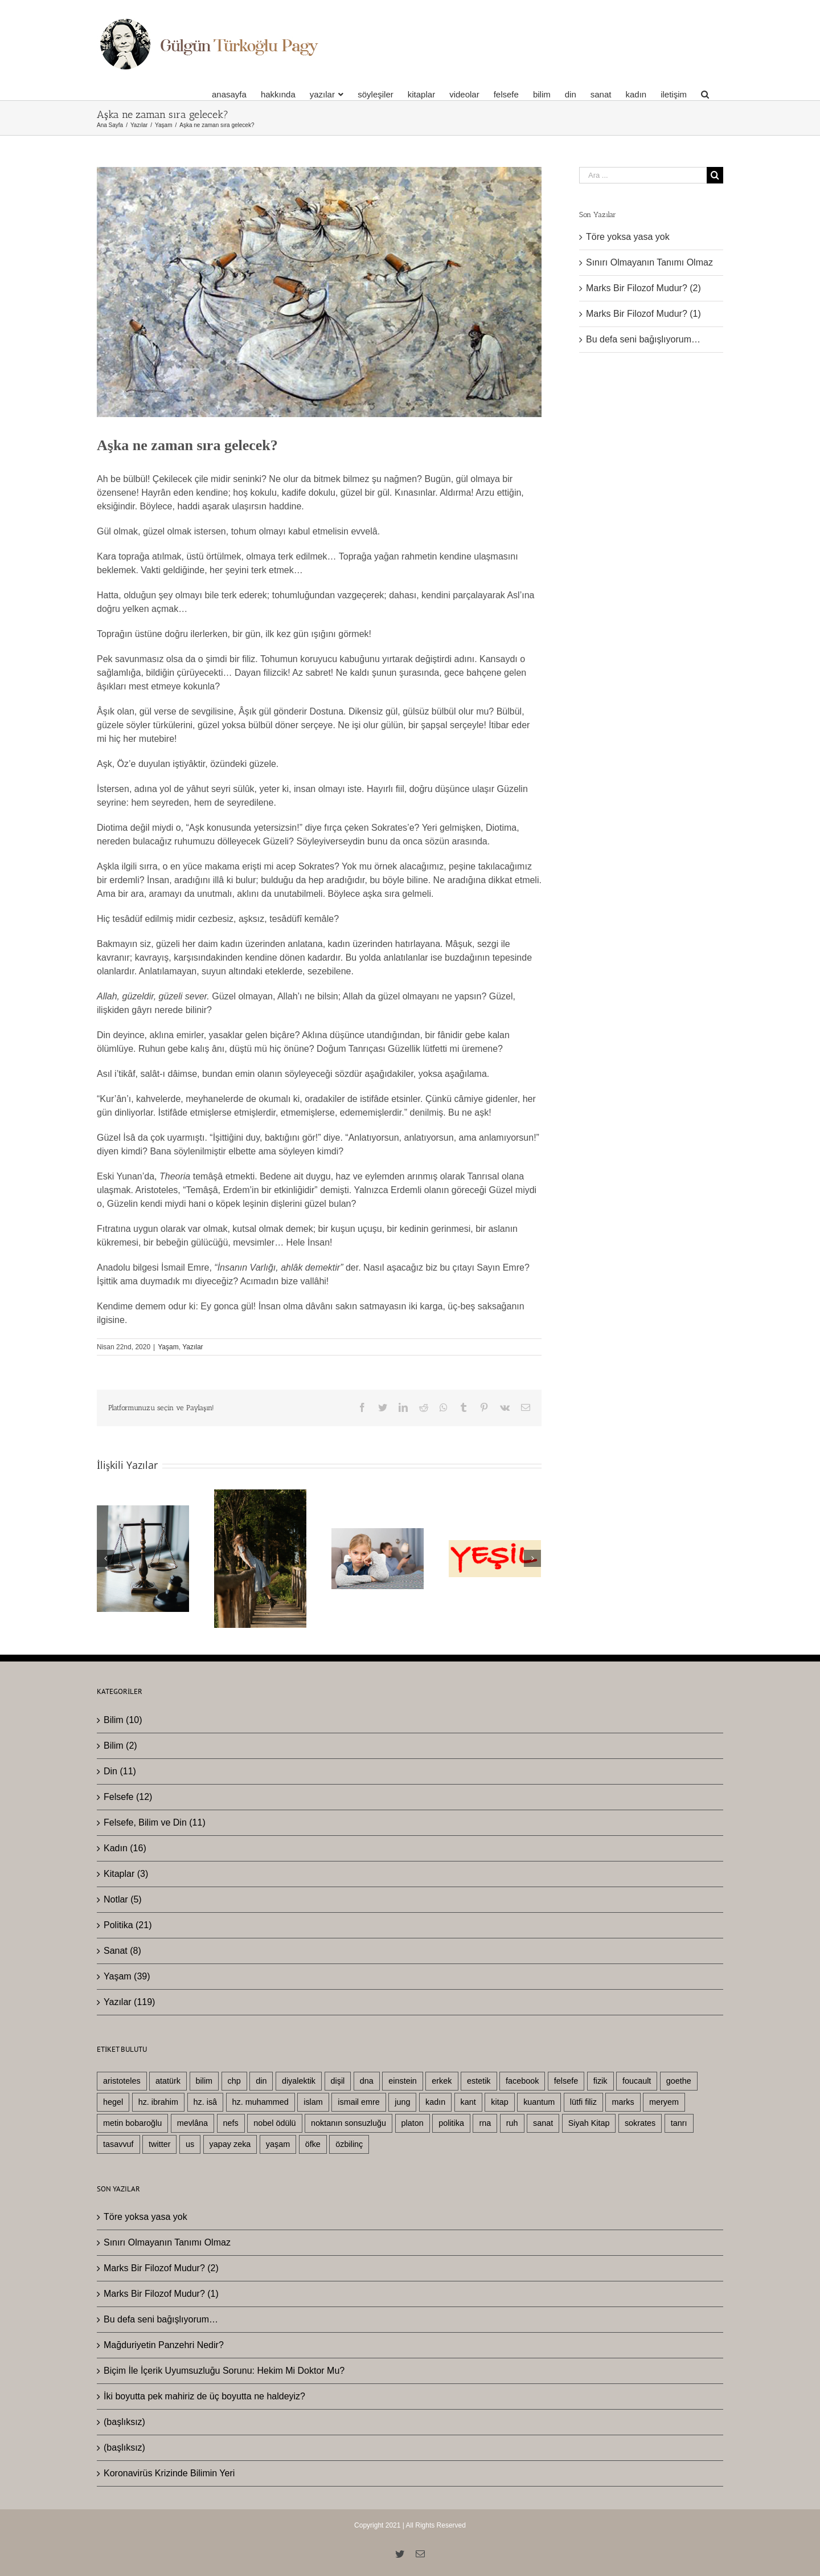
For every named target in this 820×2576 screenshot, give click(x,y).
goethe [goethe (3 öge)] (678, 2080)
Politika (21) (127, 1925)
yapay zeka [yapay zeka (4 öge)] (230, 2144)
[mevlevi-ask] (319, 292)
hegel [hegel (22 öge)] (113, 2101)
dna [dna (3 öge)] (367, 2080)
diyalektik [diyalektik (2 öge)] (298, 2080)
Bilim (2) (120, 1745)
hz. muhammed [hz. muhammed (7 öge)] (260, 2101)
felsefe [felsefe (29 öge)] (566, 2080)
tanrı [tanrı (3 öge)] (679, 2123)
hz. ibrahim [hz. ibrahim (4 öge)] (158, 2101)
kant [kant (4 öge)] (468, 2101)
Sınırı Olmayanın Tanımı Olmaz (649, 262)
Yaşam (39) (127, 1976)
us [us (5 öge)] (190, 2144)
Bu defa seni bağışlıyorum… (643, 339)
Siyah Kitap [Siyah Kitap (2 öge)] (589, 2123)
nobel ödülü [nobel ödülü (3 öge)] (274, 2123)
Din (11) (120, 1771)
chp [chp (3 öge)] (234, 2080)
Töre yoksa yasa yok (628, 237)
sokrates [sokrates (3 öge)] (640, 2123)
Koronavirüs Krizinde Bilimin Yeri (169, 2473)
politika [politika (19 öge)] (451, 2123)
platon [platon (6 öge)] (412, 2123)
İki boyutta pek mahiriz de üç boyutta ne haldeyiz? (204, 2396)
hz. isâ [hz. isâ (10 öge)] (206, 2101)
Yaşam (168, 1347)
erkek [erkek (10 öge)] (442, 2080)
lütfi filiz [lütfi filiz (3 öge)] (583, 2101)
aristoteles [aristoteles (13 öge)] (122, 2080)
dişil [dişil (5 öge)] (338, 2080)
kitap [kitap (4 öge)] (499, 2101)
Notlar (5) (123, 1899)
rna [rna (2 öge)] (485, 2123)
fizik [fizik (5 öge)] (600, 2080)
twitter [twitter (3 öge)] (159, 2144)
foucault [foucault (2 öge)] (636, 2080)
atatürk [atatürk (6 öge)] (168, 2080)
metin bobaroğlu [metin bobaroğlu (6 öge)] (132, 2123)
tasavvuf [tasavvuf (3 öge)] (118, 2144)
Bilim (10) (123, 1720)
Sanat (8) (122, 1951)
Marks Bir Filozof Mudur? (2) (643, 288)
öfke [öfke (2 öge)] (313, 2144)
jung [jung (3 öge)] (402, 2101)
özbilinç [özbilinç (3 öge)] (349, 2144)
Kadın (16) (125, 1848)
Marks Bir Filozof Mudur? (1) (643, 314)
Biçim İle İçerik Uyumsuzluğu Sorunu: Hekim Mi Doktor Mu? (224, 2370)
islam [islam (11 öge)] (313, 2101)
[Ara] (705, 94)
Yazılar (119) (129, 2002)
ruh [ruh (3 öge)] (512, 2123)
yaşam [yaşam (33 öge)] (278, 2144)
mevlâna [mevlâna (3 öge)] (192, 2123)
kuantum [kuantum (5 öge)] (539, 2101)
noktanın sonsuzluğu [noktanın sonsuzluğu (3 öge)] (348, 2123)
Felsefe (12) (128, 1797)
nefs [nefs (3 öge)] (231, 2123)
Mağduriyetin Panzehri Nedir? (164, 2345)
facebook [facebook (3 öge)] (522, 2080)
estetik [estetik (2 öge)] (479, 2080)
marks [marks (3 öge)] (623, 2101)
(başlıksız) (124, 2422)
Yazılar (192, 1347)
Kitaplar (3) (126, 1874)
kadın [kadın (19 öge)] (435, 2101)
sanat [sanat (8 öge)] (543, 2123)
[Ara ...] (643, 175)
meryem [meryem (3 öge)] (664, 2101)
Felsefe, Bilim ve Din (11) (155, 1822)
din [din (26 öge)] (261, 2080)
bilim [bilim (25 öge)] (204, 2080)
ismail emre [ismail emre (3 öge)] (359, 2101)
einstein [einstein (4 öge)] (402, 2080)
